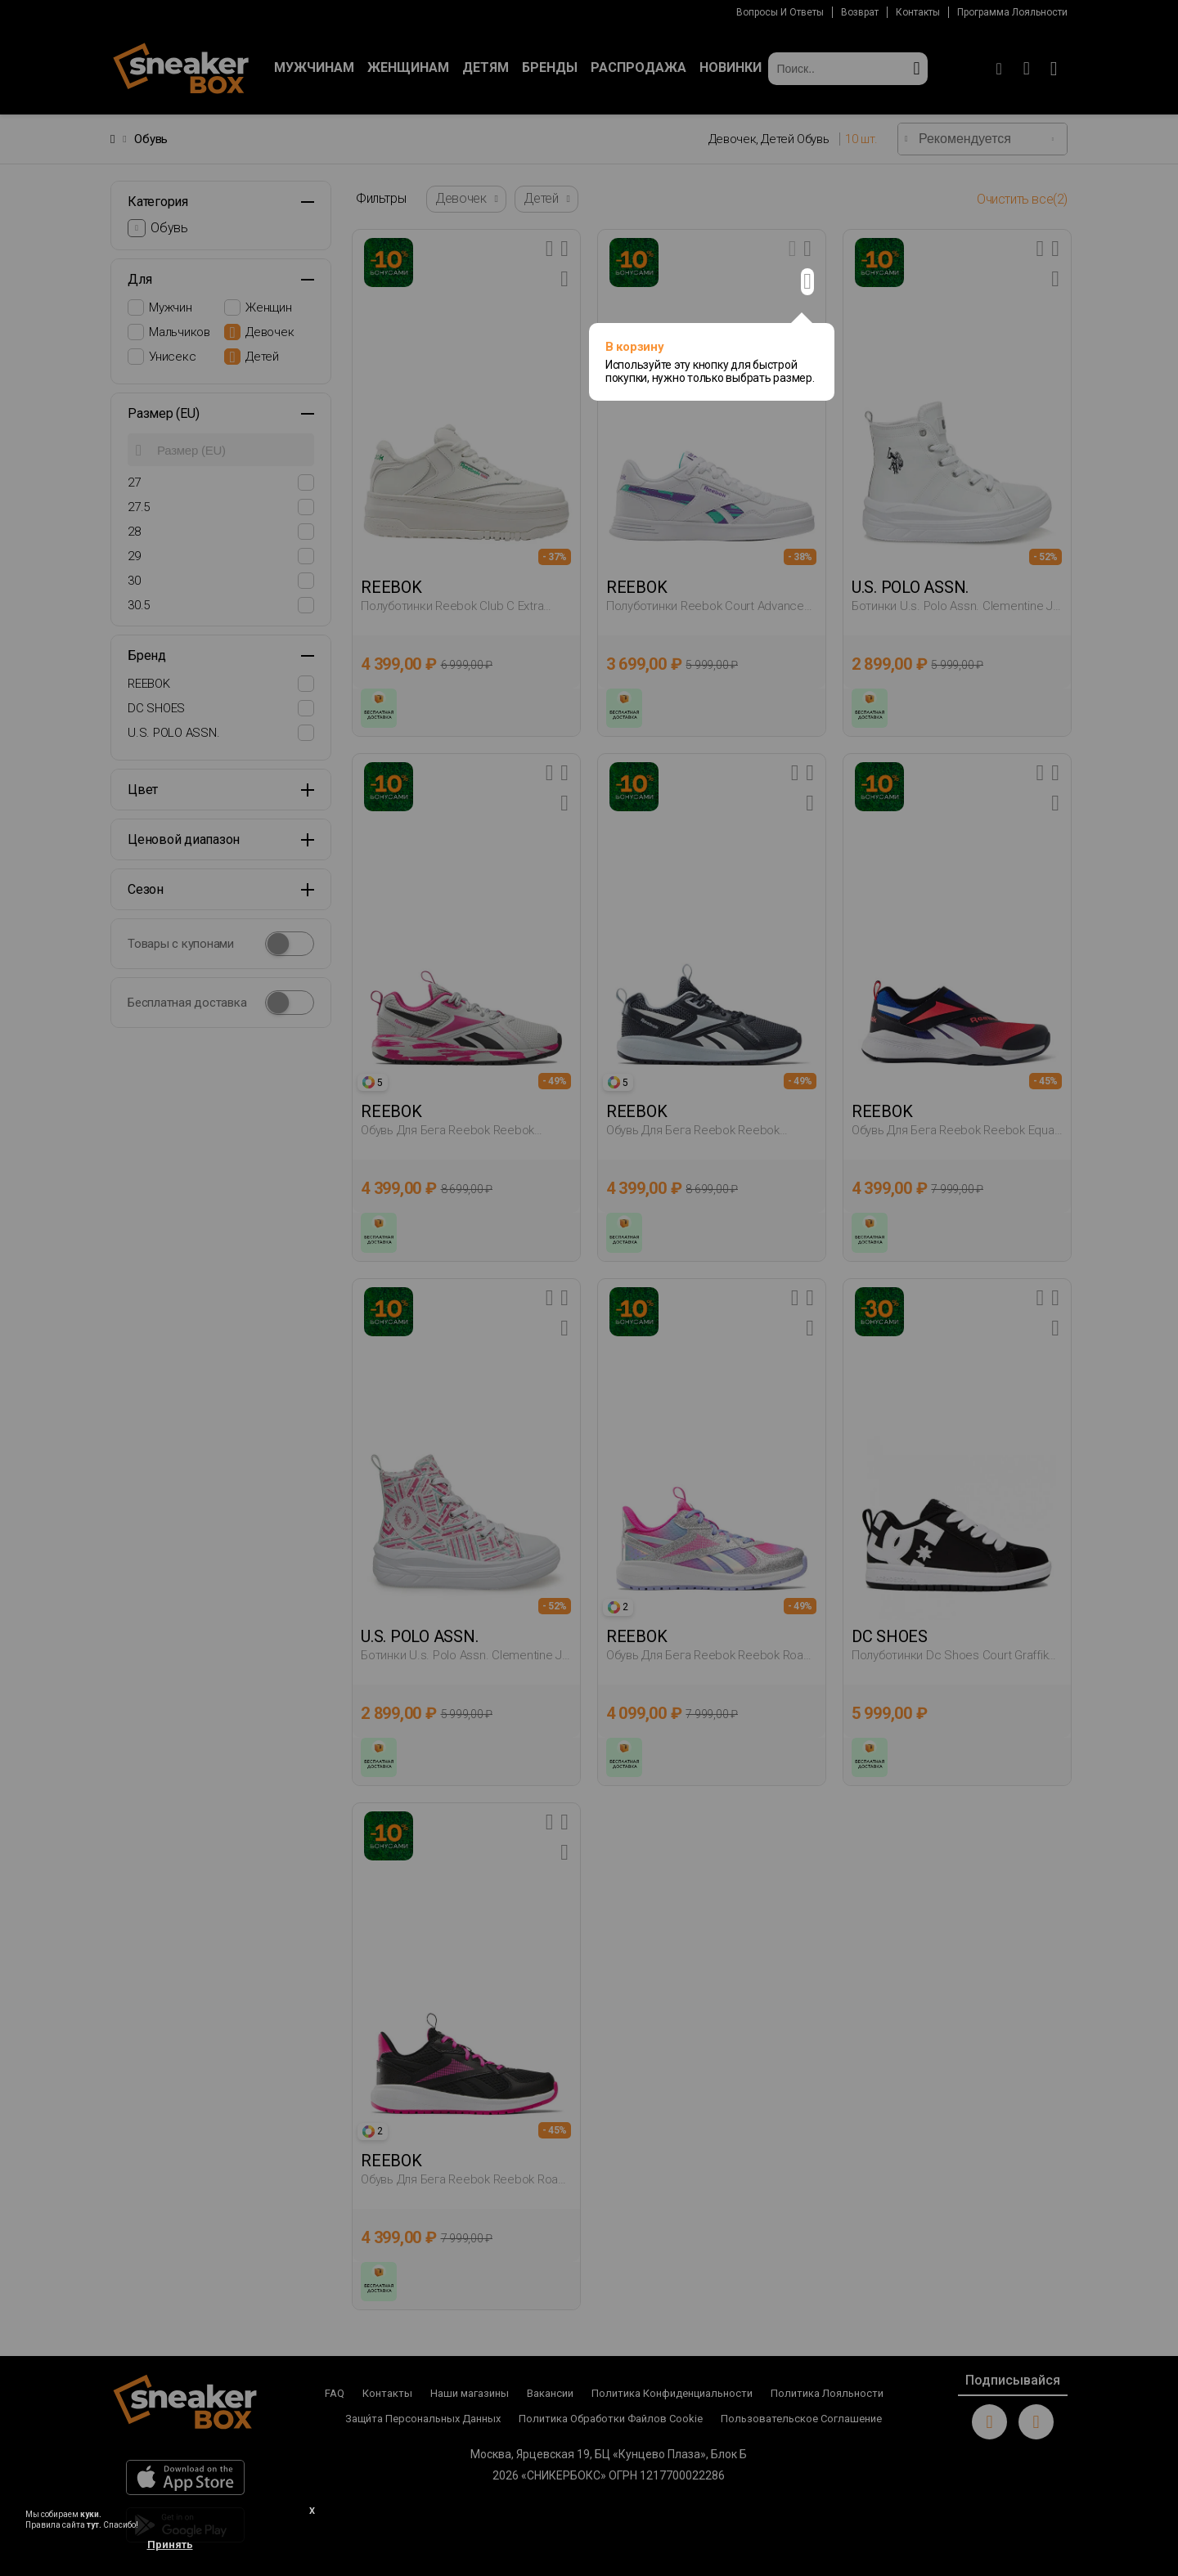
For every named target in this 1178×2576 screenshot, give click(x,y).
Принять (170, 2544)
